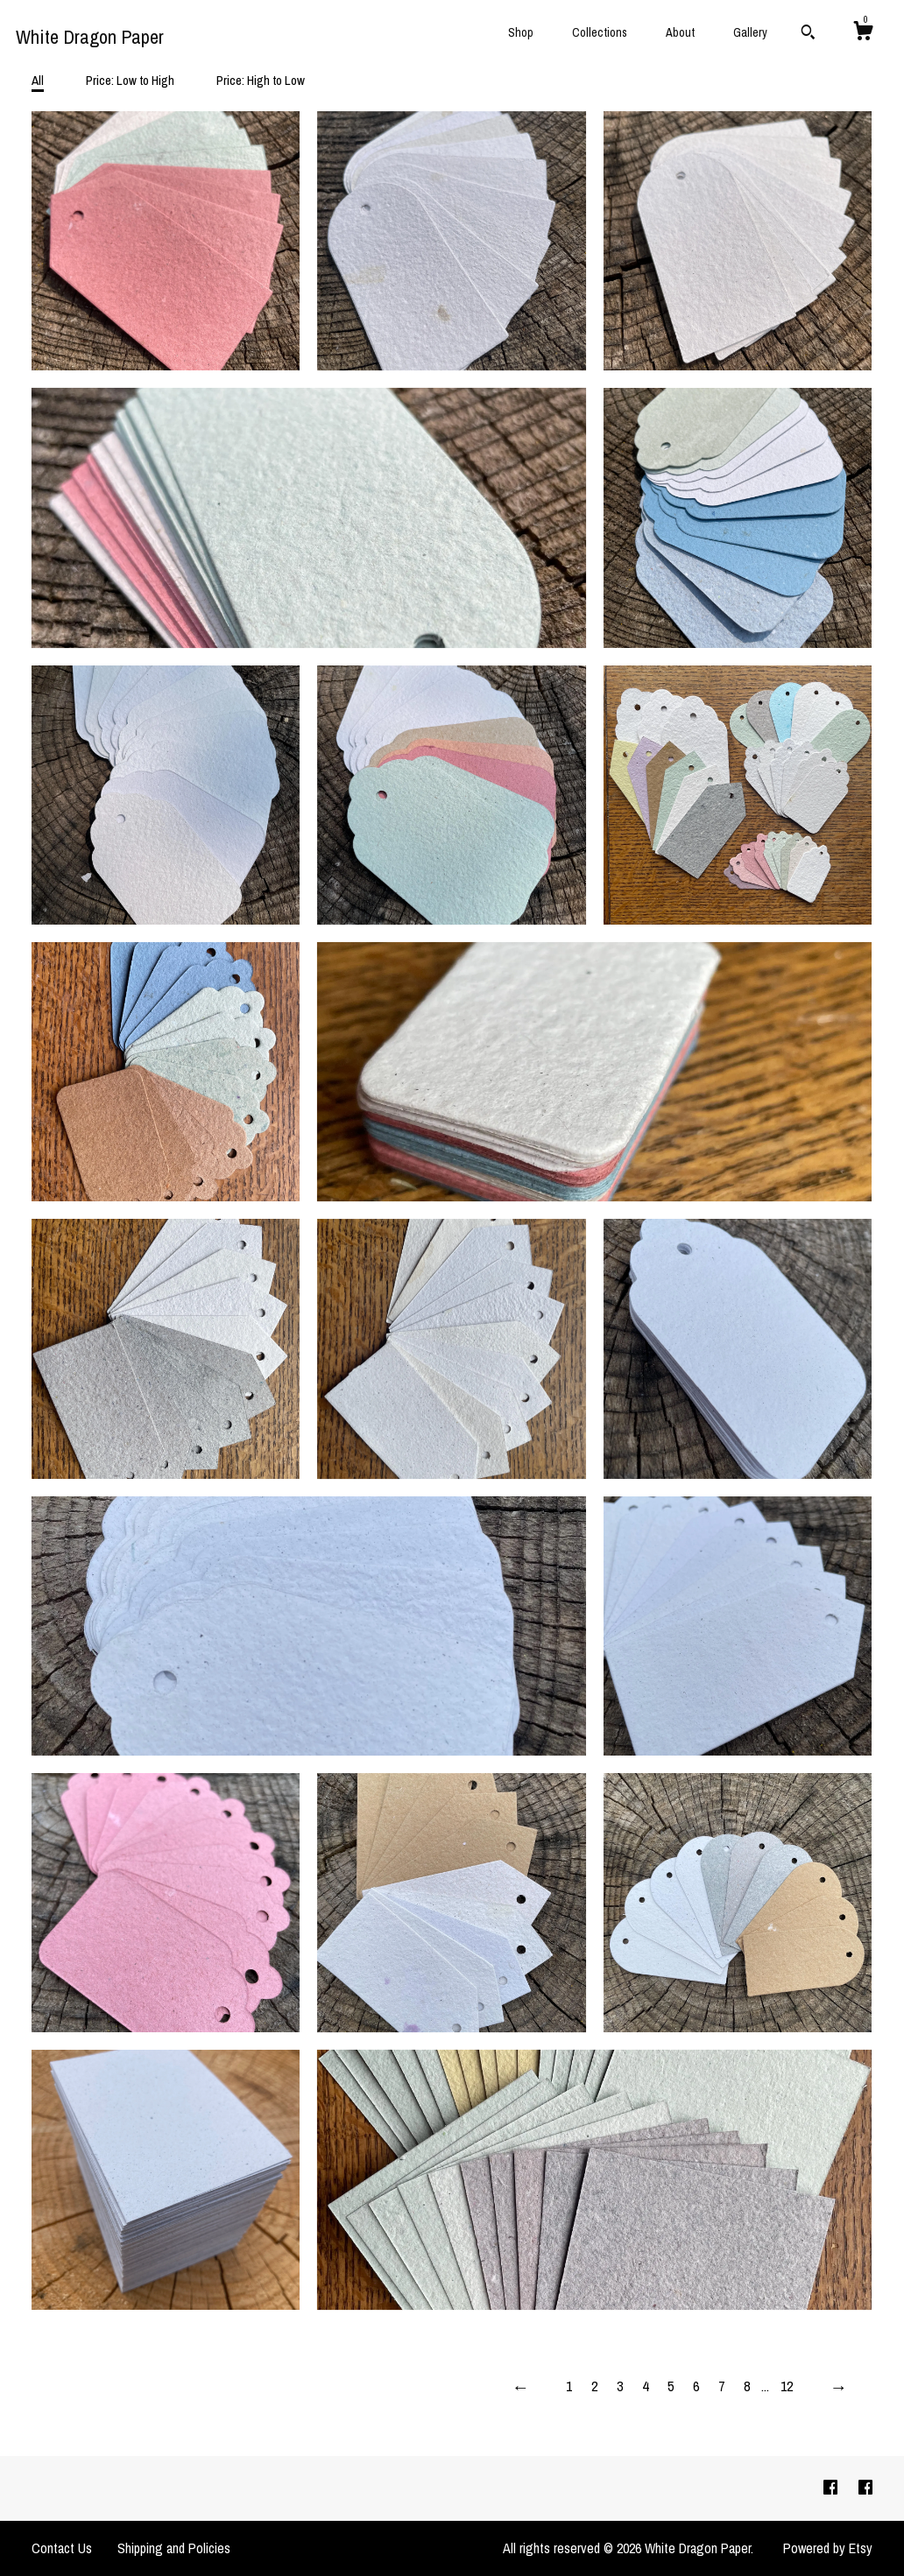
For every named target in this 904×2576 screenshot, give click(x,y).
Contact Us (62, 2548)
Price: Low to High (130, 80)
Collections (599, 32)
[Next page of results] (838, 2386)
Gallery (750, 32)
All (38, 80)
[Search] (808, 34)
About (680, 32)
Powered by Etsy (827, 2548)
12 (786, 2386)
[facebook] (832, 2487)
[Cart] (862, 33)
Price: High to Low (260, 80)
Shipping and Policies (173, 2548)
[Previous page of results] (520, 2386)
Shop (520, 32)
